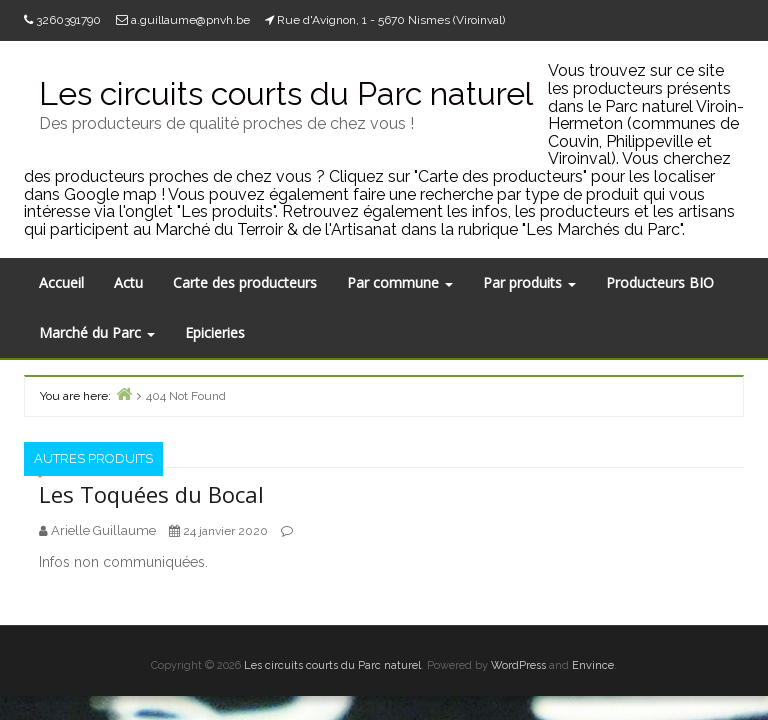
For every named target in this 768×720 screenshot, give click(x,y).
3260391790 (68, 20)
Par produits (529, 282)
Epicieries (215, 332)
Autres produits (93, 458)
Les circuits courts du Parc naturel (332, 665)
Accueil (61, 282)
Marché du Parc (97, 332)
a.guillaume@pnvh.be (190, 20)
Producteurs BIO (660, 282)
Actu (128, 282)
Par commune (400, 282)
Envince (593, 665)
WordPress (518, 665)
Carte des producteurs (245, 282)
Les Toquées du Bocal (151, 494)
